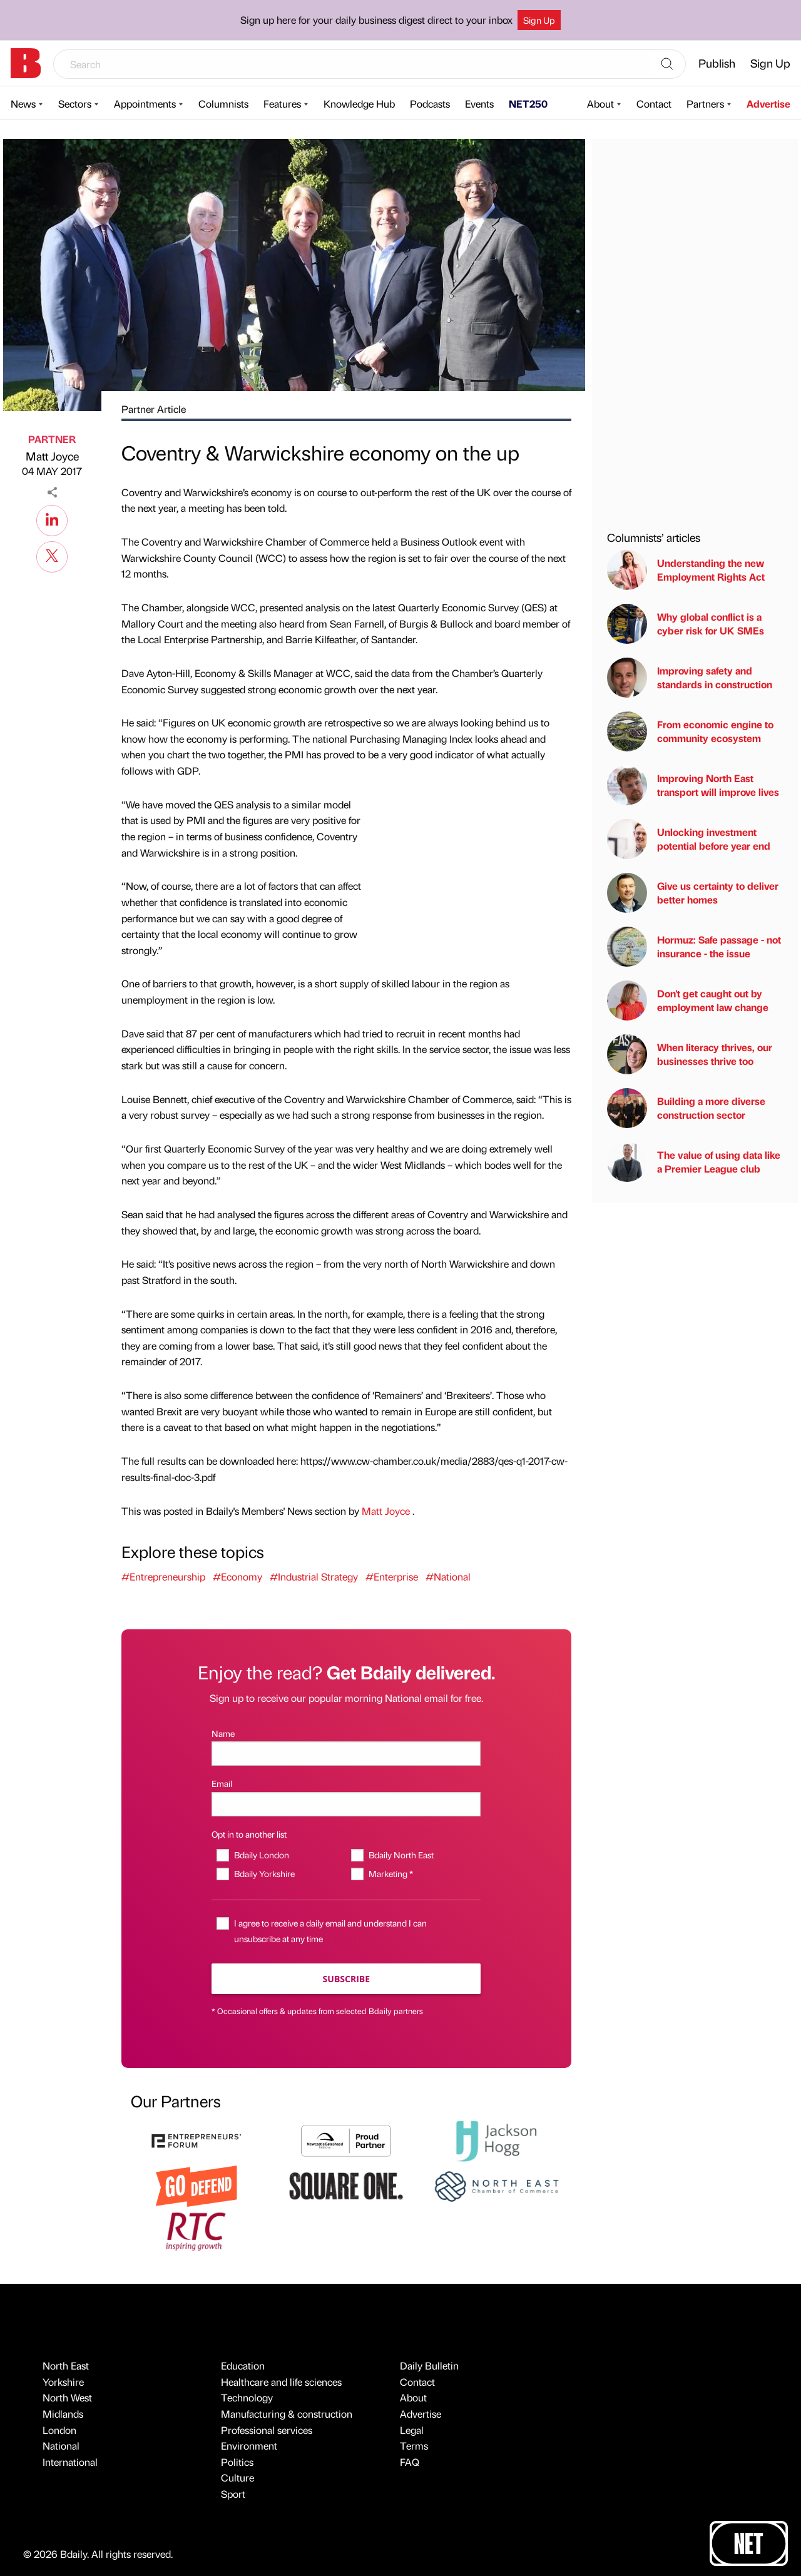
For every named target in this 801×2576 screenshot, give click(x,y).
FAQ (409, 2461)
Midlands (63, 2413)
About (600, 103)
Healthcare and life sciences (281, 2381)
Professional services (266, 2429)
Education (243, 2365)
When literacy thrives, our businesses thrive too (689, 1054)
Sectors (74, 103)
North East (66, 2365)
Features (282, 103)
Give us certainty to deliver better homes (692, 893)
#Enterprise (391, 1576)
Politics (237, 2461)
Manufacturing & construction (286, 2413)
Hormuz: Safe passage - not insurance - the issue (694, 947)
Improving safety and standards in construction (689, 678)
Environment (249, 2445)
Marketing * (391, 1873)
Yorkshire (63, 2381)
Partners (705, 103)
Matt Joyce (52, 456)
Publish (716, 63)
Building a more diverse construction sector (686, 1108)
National (61, 2445)
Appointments (145, 103)
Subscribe (346, 1979)
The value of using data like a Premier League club (693, 1162)
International (70, 2461)
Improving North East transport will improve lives (693, 785)
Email (222, 1783)
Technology (247, 2397)
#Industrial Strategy (314, 1576)
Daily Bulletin (429, 2365)
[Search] (667, 64)
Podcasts (430, 103)
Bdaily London (261, 1854)
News (23, 103)
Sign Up (539, 20)
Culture (237, 2477)
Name (223, 1733)
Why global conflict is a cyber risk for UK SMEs (685, 624)
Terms (414, 2445)
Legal (412, 2429)
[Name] (346, 1753)
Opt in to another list (249, 1834)
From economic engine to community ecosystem (690, 731)
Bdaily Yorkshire (264, 1873)
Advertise (768, 103)
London (59, 2429)
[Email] (346, 1804)
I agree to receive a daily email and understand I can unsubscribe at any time (330, 1930)
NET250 (528, 103)
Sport (233, 2493)
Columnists (223, 103)
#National (448, 1576)
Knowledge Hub (359, 103)
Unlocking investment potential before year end (688, 839)
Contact (653, 103)
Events (479, 103)
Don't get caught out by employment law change (687, 1000)
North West (67, 2397)
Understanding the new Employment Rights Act (686, 570)
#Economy (237, 1576)
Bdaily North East (401, 1854)
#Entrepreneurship (163, 1576)
